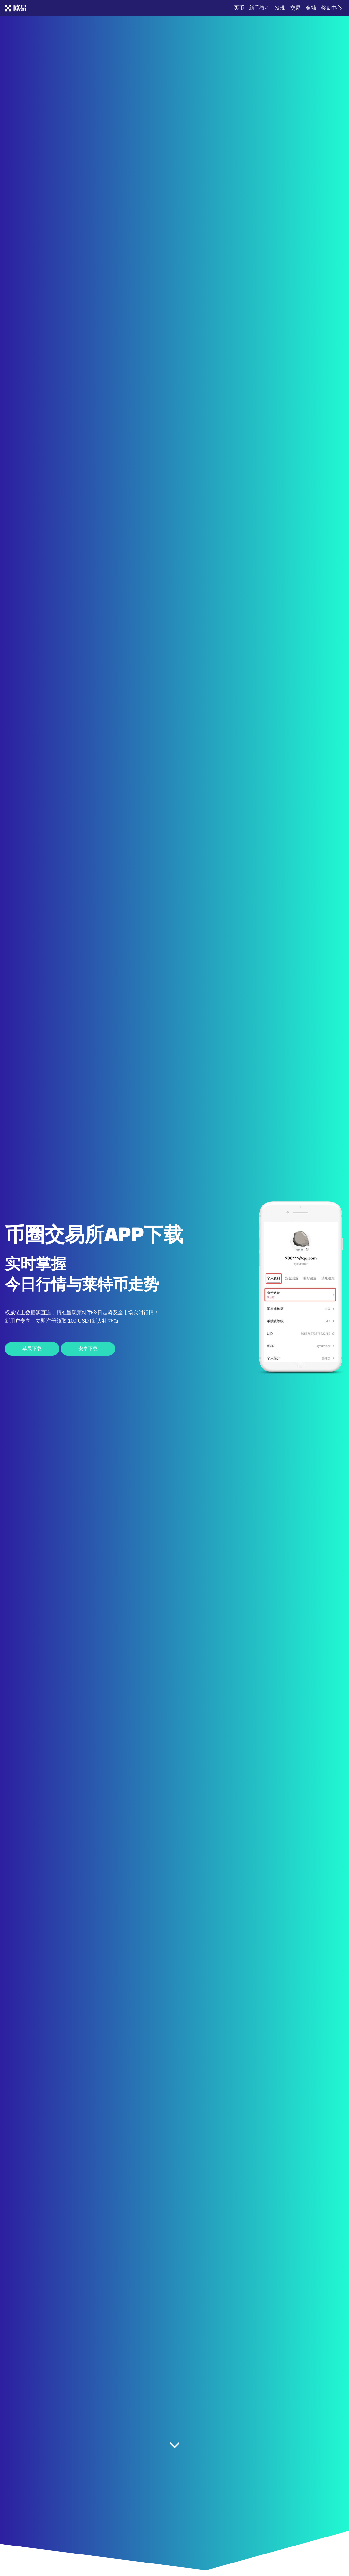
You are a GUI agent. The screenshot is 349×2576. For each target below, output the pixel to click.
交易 (295, 8)
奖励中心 (331, 8)
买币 (239, 8)
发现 (280, 8)
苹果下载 (32, 1348)
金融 (311, 8)
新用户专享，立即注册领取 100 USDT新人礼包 (61, 1321)
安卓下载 (88, 1348)
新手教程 (259, 8)
